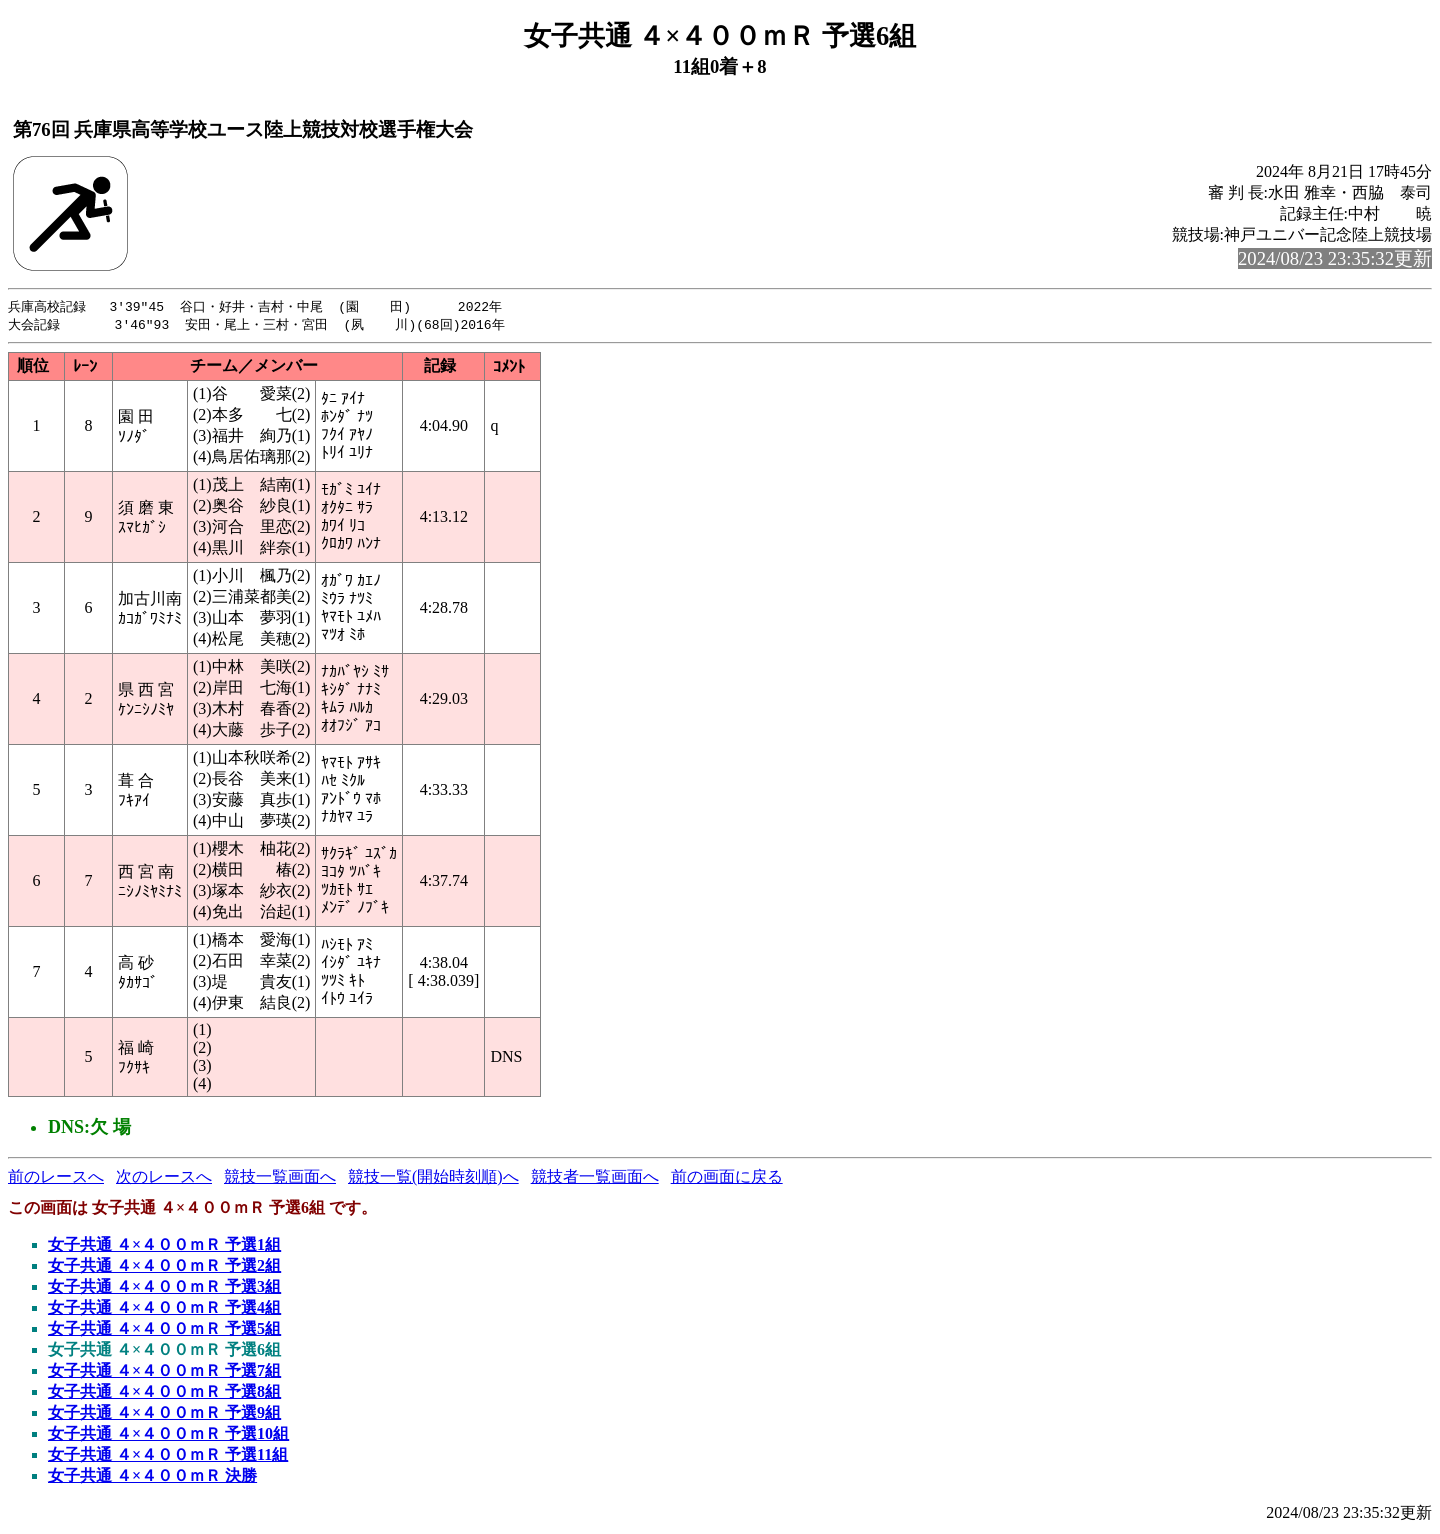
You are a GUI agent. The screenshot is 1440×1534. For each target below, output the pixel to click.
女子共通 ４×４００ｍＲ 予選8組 (164, 1393)
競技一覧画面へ (280, 1178)
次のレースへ (164, 1178)
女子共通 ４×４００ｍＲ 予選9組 (164, 1414)
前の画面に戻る (727, 1178)
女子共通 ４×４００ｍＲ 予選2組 (164, 1267)
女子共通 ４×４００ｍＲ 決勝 (152, 1477)
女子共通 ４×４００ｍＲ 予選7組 (164, 1372)
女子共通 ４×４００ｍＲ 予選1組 (164, 1246)
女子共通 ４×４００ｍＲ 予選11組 (168, 1456)
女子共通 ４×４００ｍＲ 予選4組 (164, 1309)
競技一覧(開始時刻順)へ (433, 1178)
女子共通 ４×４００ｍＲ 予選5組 (164, 1330)
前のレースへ (56, 1178)
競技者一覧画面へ (595, 1178)
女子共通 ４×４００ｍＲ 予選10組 (168, 1435)
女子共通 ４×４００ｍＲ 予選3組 (164, 1288)
